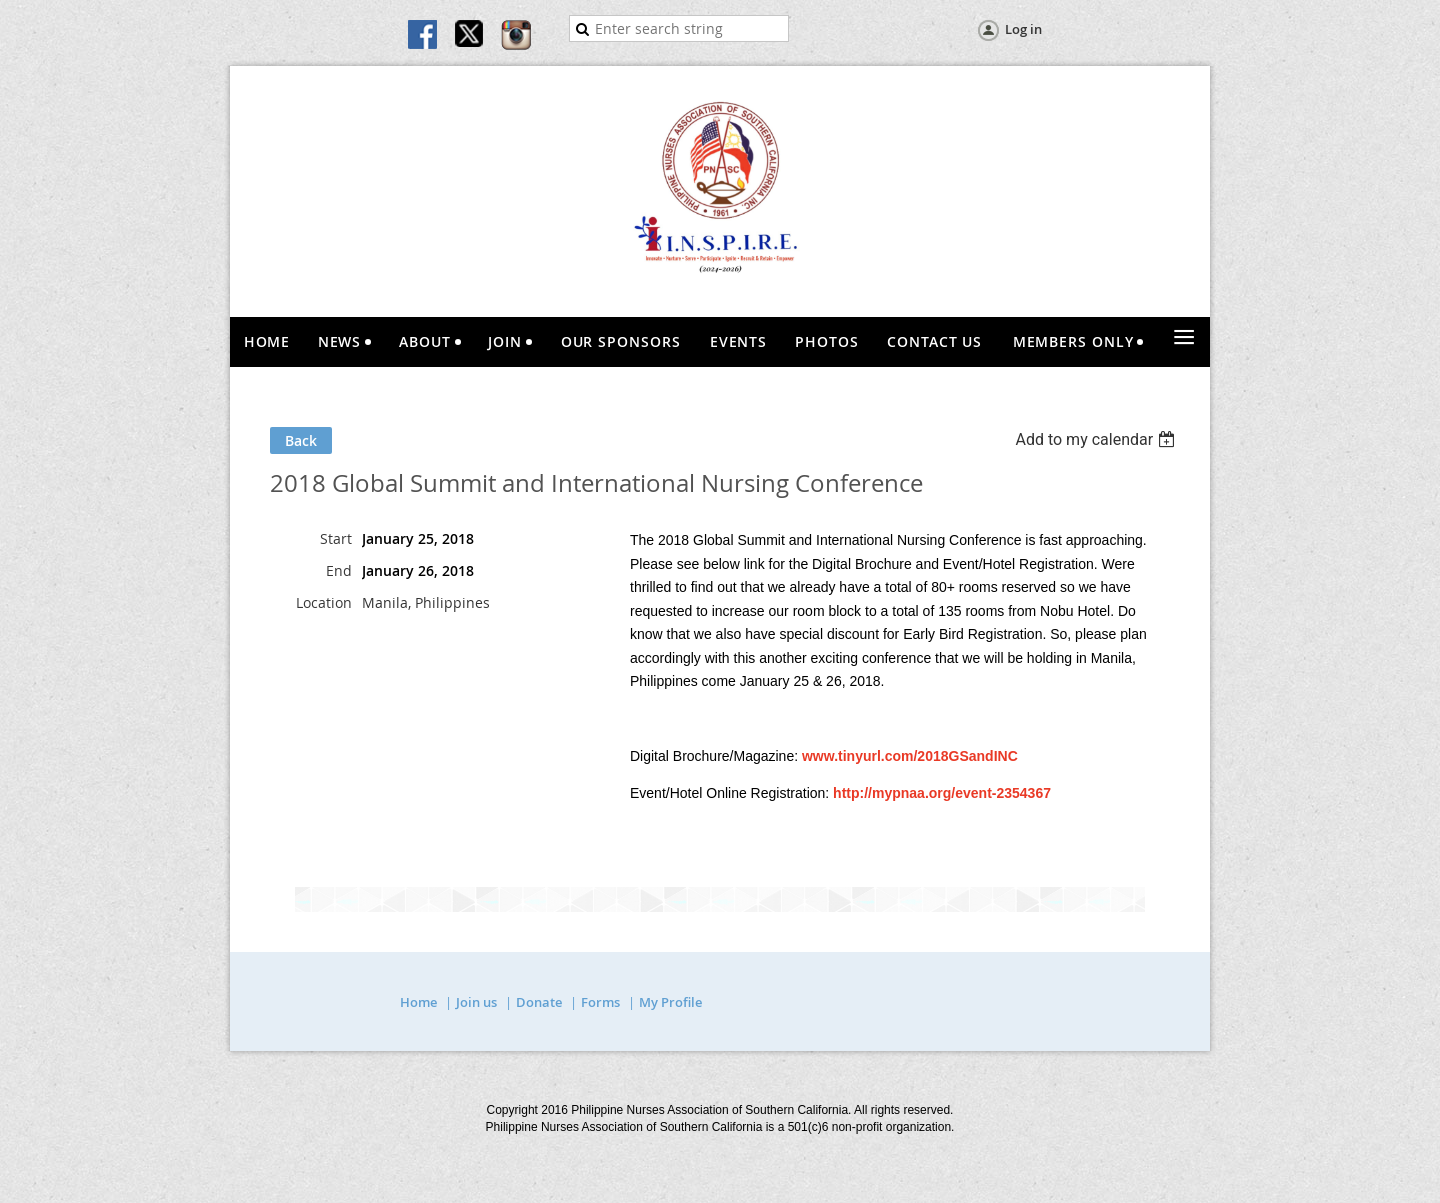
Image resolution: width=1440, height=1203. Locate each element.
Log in (1023, 29)
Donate (539, 1002)
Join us (476, 1002)
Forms (600, 1002)
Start (336, 538)
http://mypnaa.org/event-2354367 (942, 793)
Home (418, 1002)
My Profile (670, 1002)
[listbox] (1097, 439)
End (339, 570)
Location (324, 602)
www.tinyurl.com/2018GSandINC (910, 756)
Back (301, 440)
